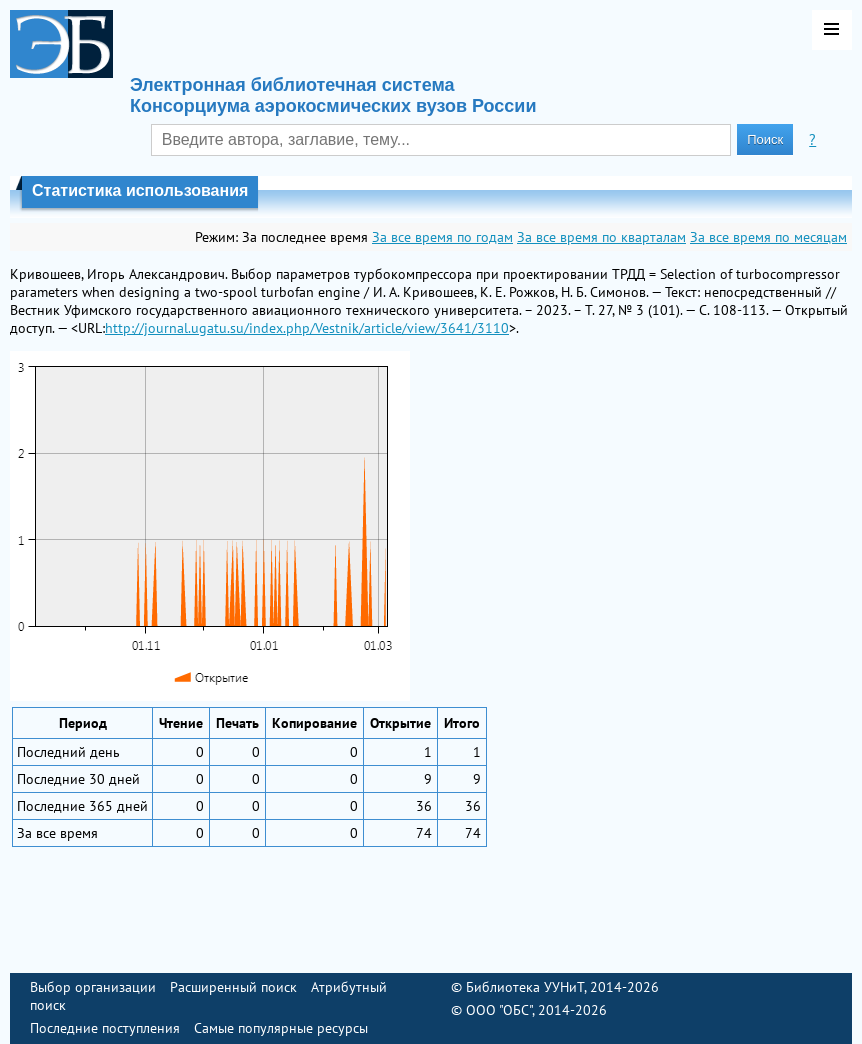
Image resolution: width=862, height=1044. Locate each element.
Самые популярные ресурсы (281, 1028)
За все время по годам (442, 237)
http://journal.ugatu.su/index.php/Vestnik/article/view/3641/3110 (307, 328)
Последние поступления (105, 1028)
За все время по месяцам (768, 237)
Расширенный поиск (233, 987)
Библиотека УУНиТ (525, 987)
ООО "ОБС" (499, 1010)
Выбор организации (93, 987)
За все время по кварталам (601, 237)
